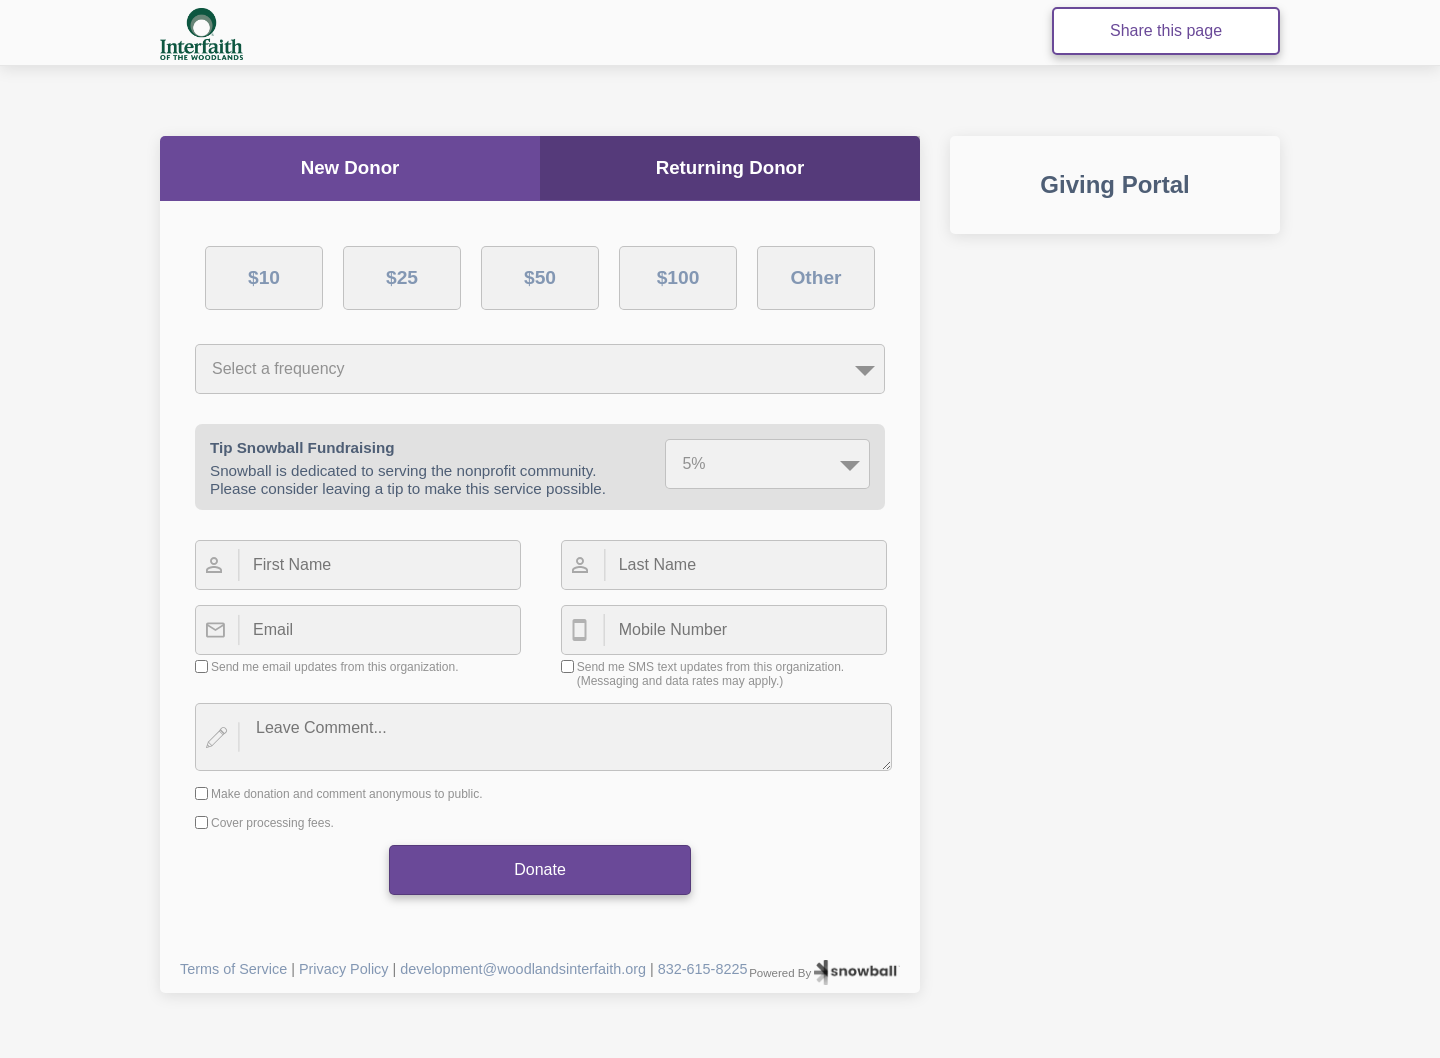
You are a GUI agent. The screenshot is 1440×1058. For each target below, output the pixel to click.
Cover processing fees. (272, 823)
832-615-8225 (703, 969)
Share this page (1166, 30)
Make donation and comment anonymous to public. (347, 794)
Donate (540, 869)
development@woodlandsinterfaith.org (523, 969)
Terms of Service (233, 969)
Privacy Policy (344, 969)
